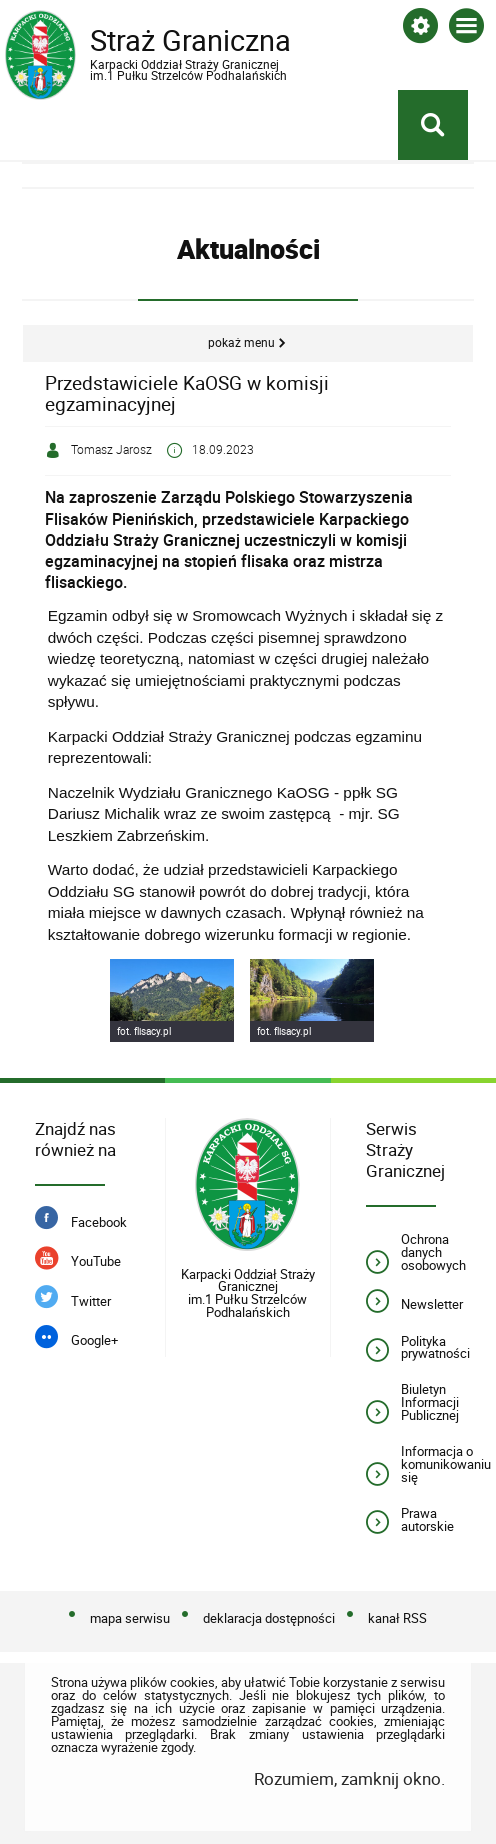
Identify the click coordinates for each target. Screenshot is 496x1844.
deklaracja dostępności (269, 1619)
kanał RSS (397, 1619)
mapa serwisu (130, 1619)
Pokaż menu (241, 342)
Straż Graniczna (165, 52)
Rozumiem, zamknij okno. (349, 1778)
